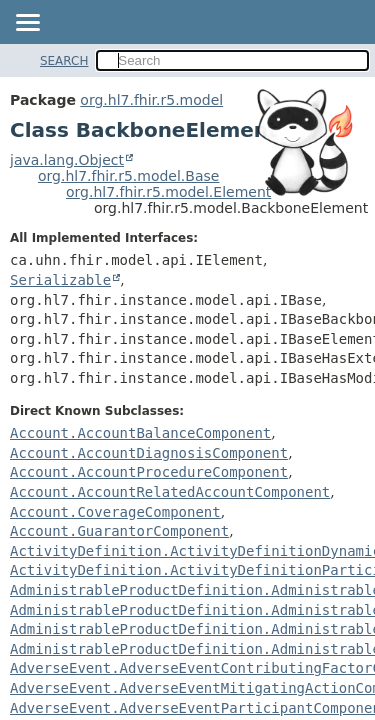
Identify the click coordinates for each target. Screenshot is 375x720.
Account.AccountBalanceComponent (140, 433)
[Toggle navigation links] (27, 24)
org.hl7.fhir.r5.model (151, 100)
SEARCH (64, 61)
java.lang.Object (67, 160)
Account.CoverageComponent (115, 512)
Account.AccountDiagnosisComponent (149, 453)
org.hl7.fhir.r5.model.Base (128, 176)
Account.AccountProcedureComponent (149, 472)
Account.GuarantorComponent (119, 531)
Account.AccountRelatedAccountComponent (170, 492)
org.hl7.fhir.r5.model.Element (168, 192)
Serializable (60, 280)
